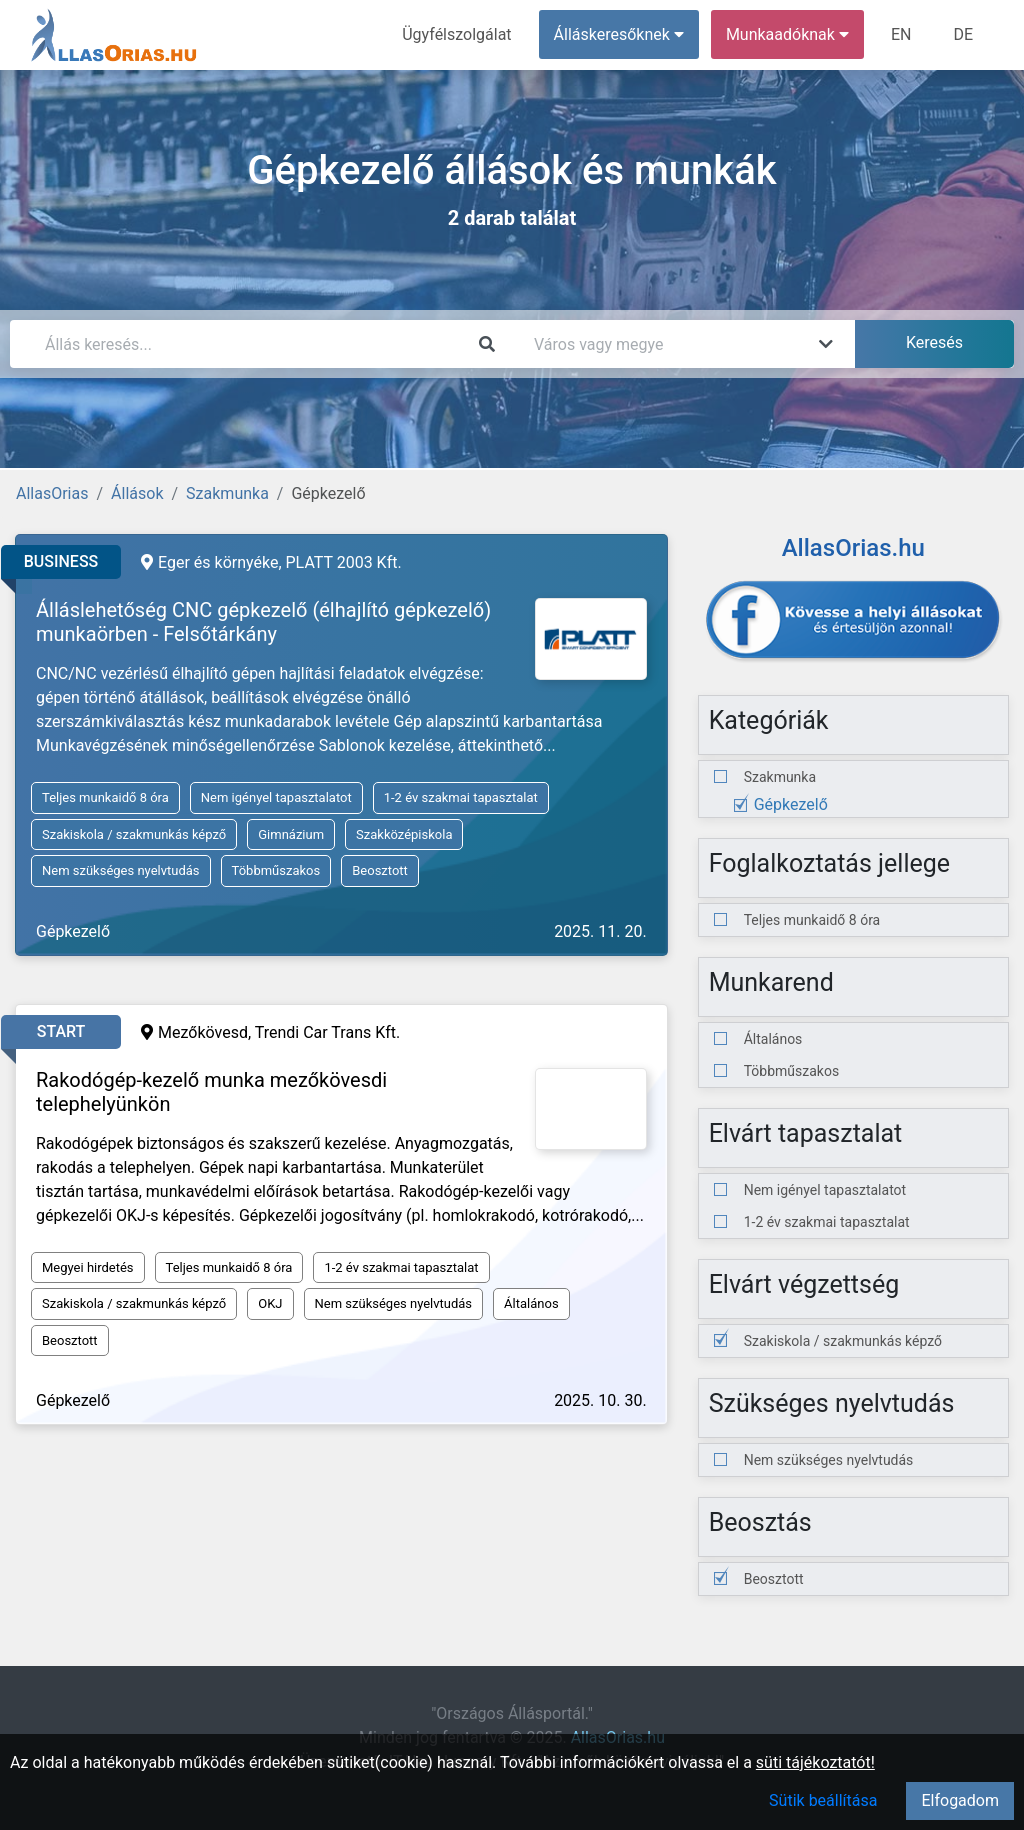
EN (901, 34)
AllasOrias (52, 493)
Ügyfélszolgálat (456, 34)
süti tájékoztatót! (815, 1762)
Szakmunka (227, 493)
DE (963, 34)
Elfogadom (960, 1800)
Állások (137, 493)
